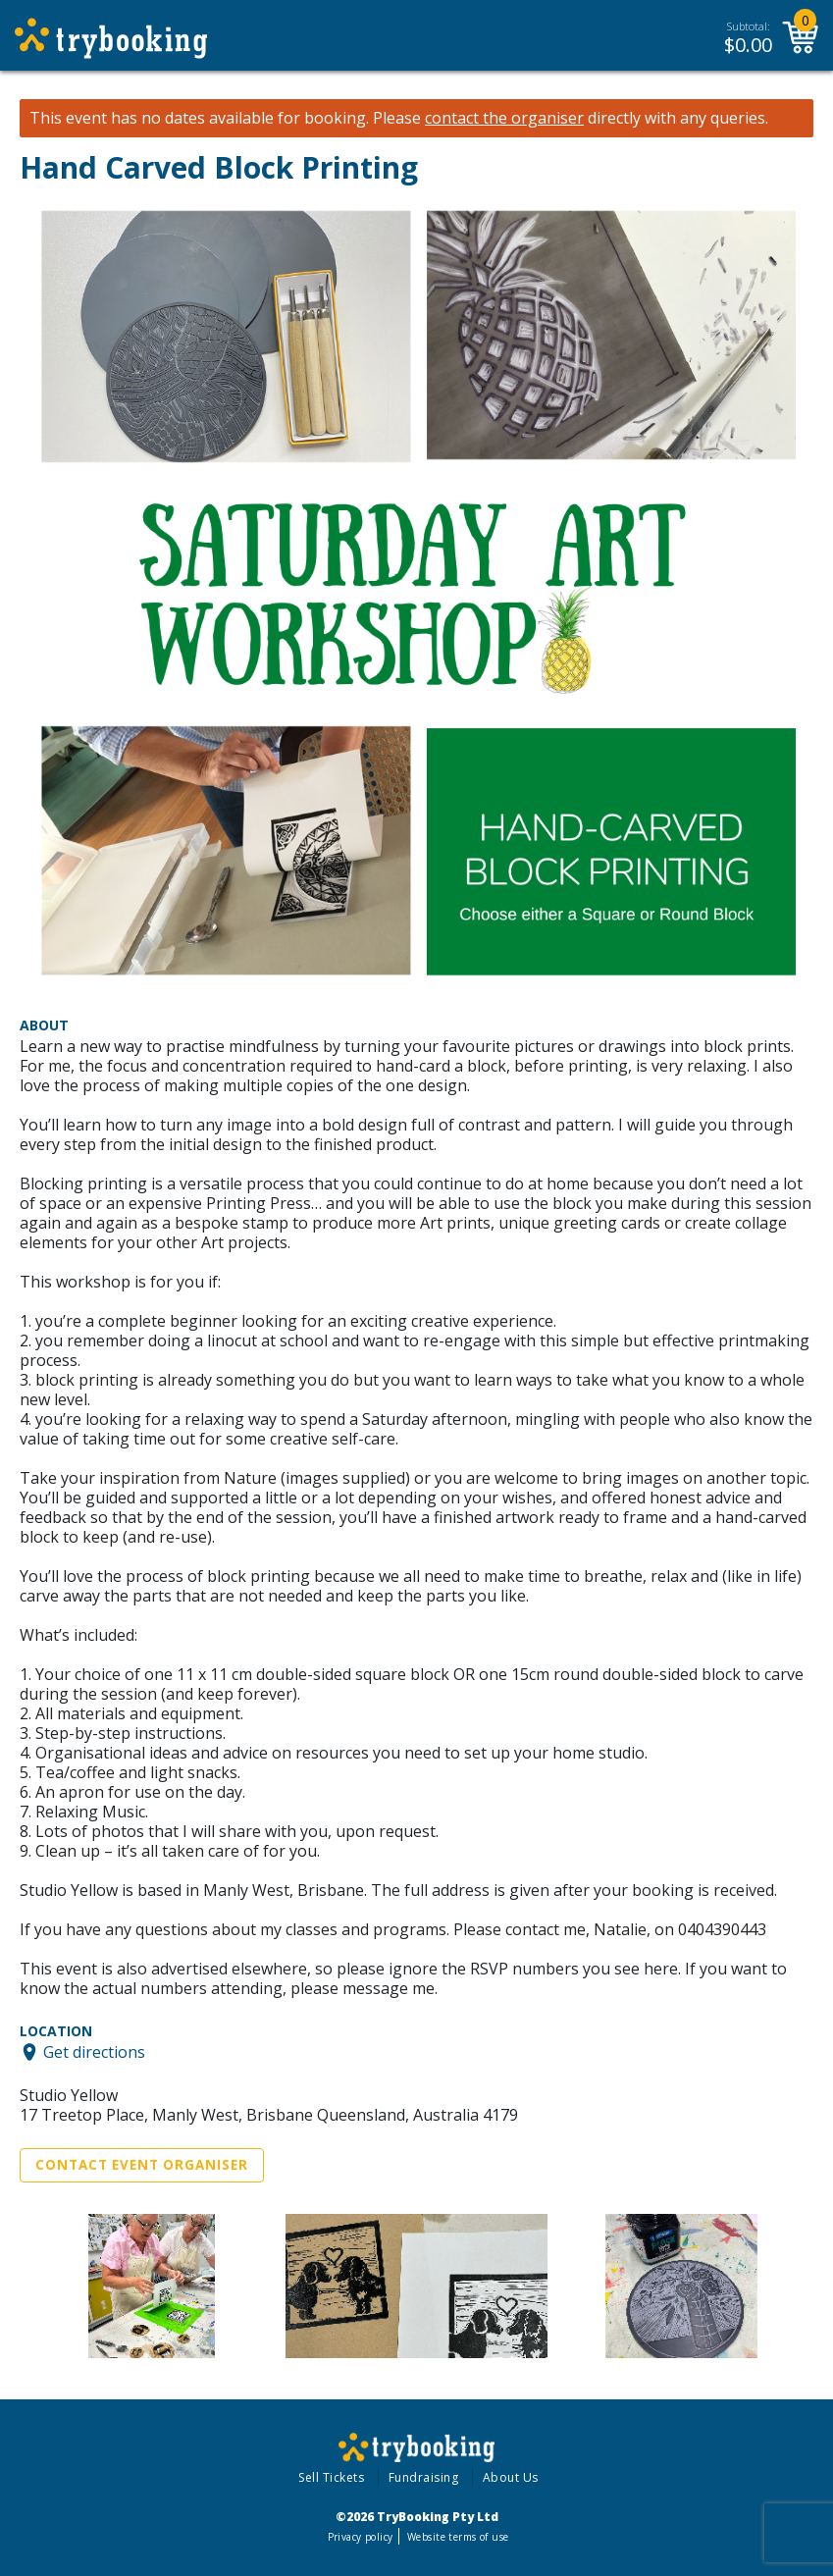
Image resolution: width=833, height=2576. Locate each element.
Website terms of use (457, 2537)
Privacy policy (360, 2537)
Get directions (94, 2052)
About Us (511, 2477)
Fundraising (424, 2477)
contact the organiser (504, 118)
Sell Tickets (331, 2477)
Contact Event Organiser (141, 2165)
